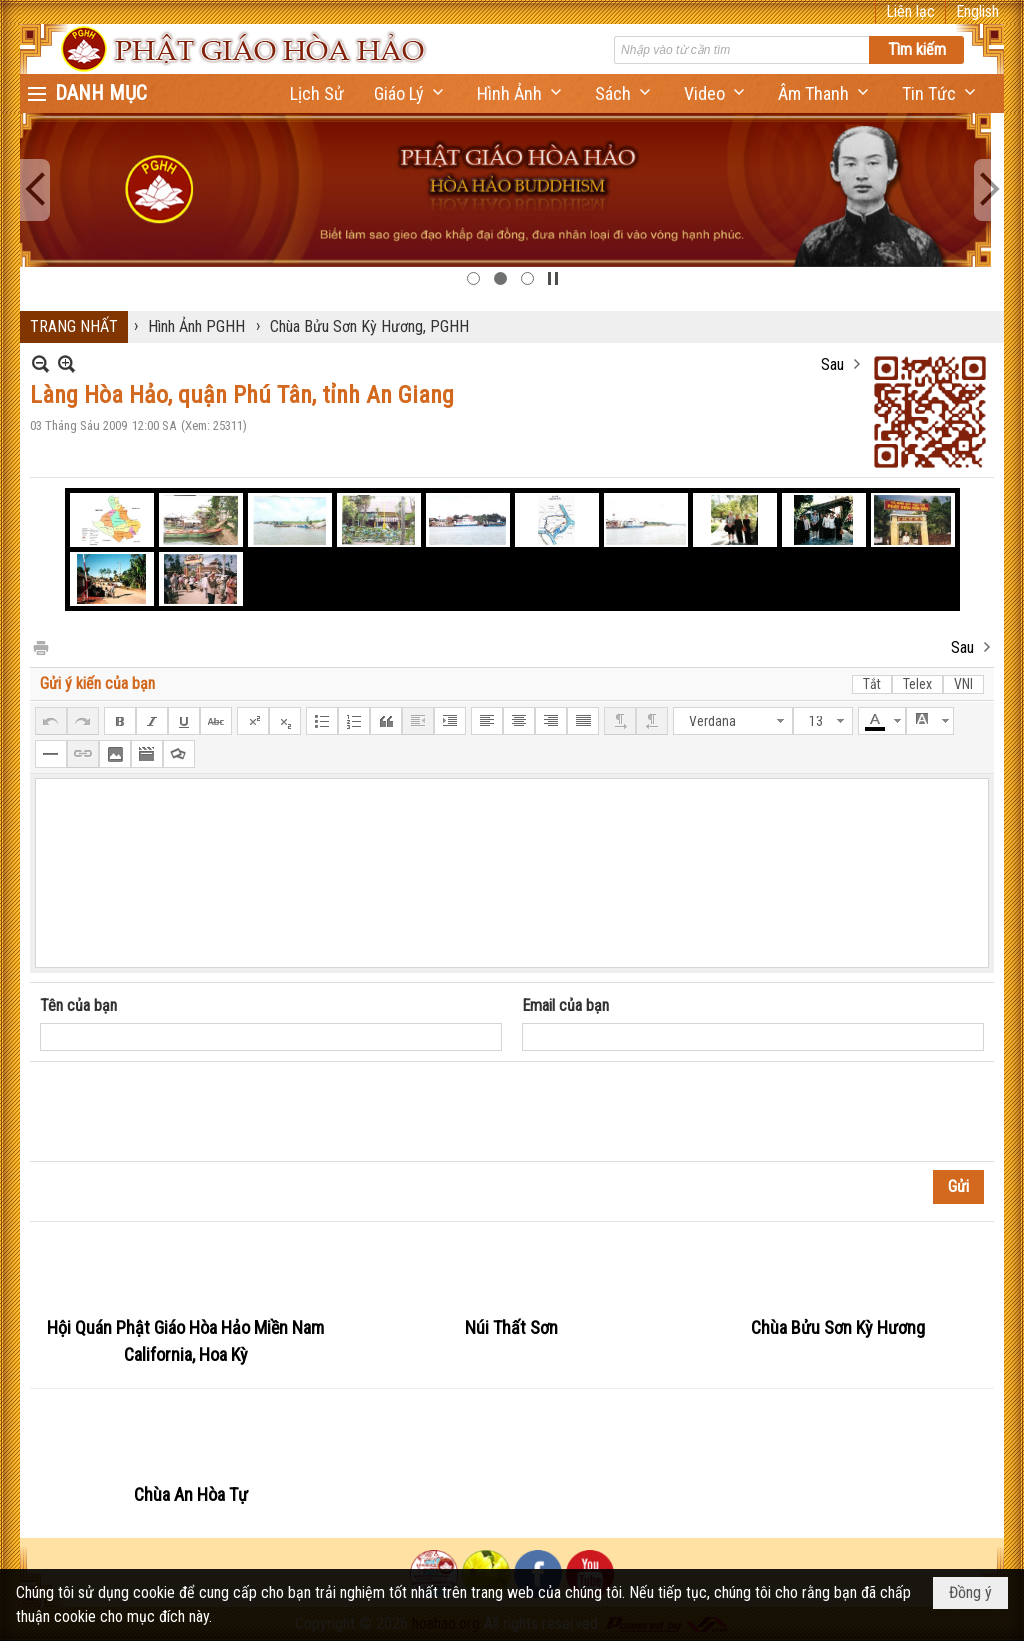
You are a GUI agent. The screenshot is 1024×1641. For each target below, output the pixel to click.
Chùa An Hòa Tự (191, 1494)
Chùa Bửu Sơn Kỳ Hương (838, 1327)
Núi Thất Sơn (511, 1327)
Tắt (872, 684)
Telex (917, 684)
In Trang (40, 646)
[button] (410, 93)
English (977, 11)
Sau (832, 364)
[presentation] (192, 1112)
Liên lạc (910, 11)
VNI (963, 684)
